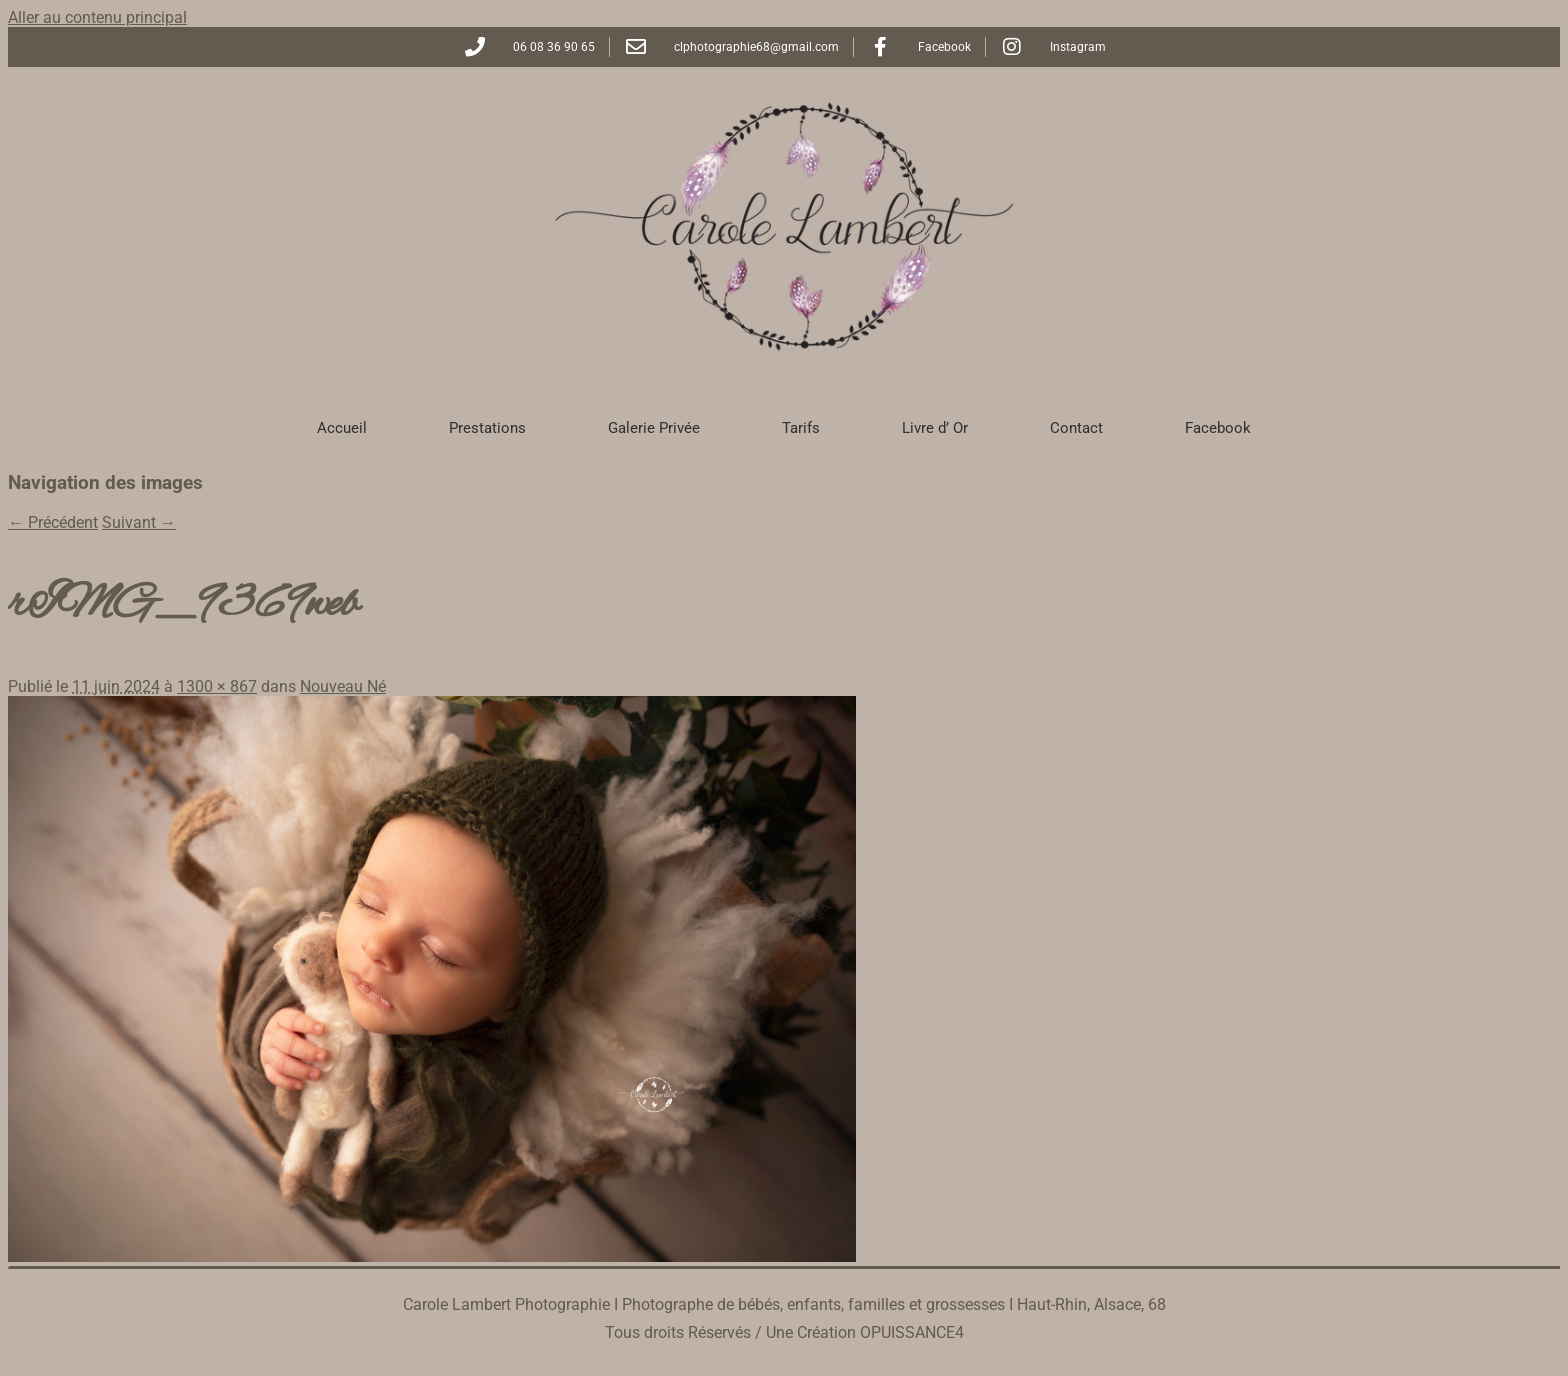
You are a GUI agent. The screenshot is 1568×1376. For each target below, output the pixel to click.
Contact (1076, 428)
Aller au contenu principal (97, 17)
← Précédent (53, 522)
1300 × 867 (217, 686)
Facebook (1218, 428)
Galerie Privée (654, 428)
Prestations (487, 428)
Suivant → (139, 522)
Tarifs (801, 428)
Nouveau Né (343, 686)
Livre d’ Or (935, 428)
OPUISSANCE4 (912, 1332)
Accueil (342, 428)
